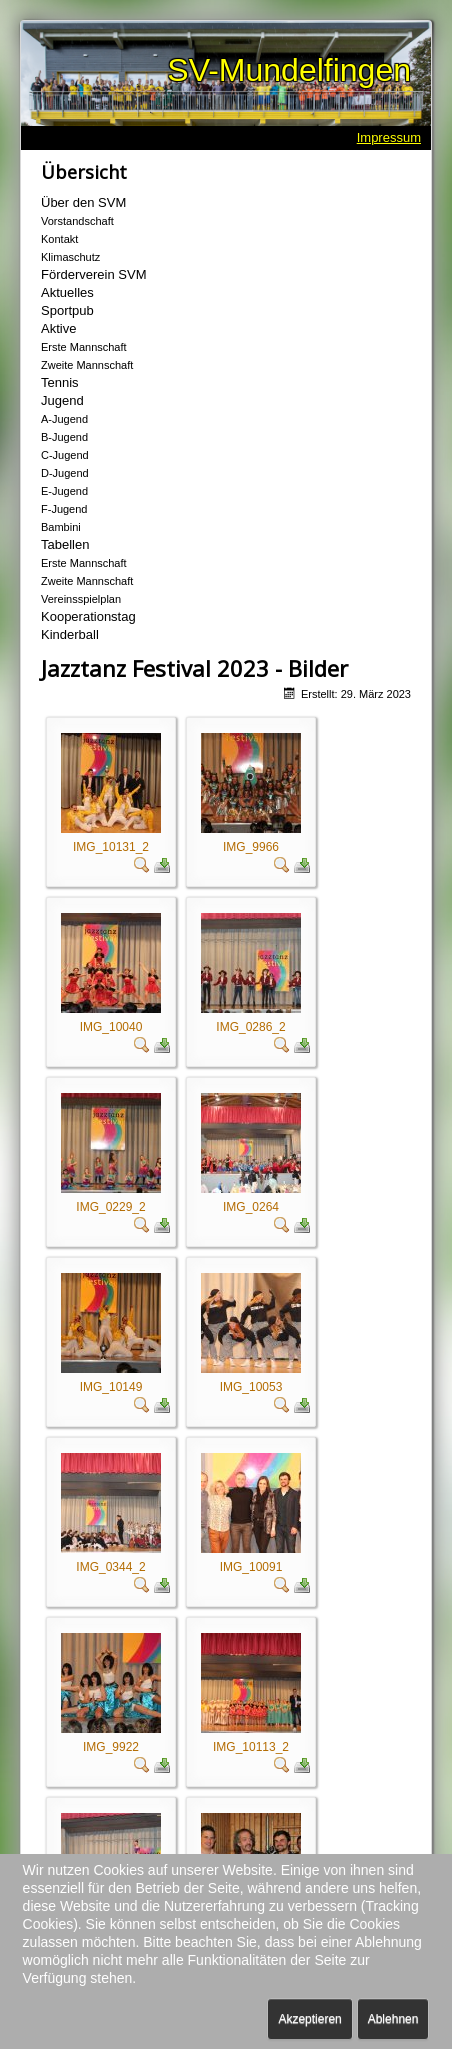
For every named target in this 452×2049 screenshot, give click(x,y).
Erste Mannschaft (84, 347)
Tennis (60, 382)
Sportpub (67, 310)
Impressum (389, 137)
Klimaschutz (70, 257)
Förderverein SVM (93, 274)
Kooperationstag (88, 616)
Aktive (58, 328)
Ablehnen (393, 2019)
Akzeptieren (309, 2019)
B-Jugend (64, 437)
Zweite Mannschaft (87, 365)
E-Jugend (64, 491)
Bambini (61, 527)
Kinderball (70, 634)
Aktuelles (67, 292)
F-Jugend (64, 509)
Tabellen (65, 544)
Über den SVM (83, 202)
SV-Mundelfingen (289, 70)
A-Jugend (64, 419)
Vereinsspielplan (81, 599)
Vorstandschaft (77, 221)
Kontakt (59, 239)
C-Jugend (65, 455)
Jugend (62, 400)
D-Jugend (65, 473)
